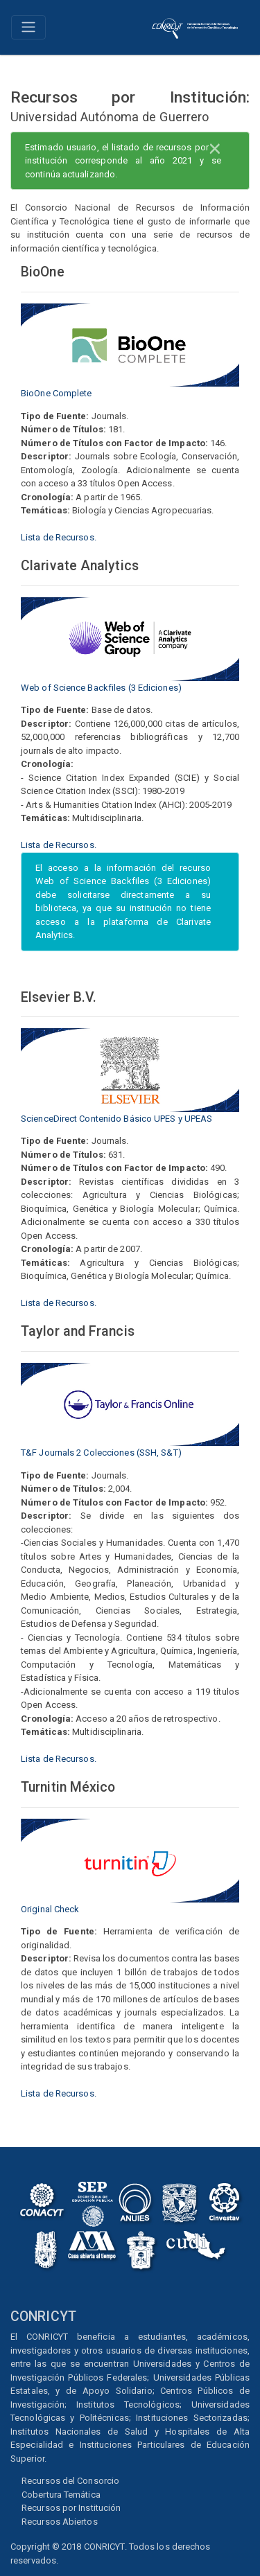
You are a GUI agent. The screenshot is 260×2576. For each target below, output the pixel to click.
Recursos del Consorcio (70, 2481)
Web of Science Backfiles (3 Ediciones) (101, 687)
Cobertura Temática (61, 2494)
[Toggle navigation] (28, 27)
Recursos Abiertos (59, 2521)
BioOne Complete (56, 393)
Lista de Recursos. (58, 537)
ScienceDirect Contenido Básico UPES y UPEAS (116, 1118)
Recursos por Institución (71, 2508)
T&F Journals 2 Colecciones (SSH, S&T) (101, 1452)
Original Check (50, 1909)
